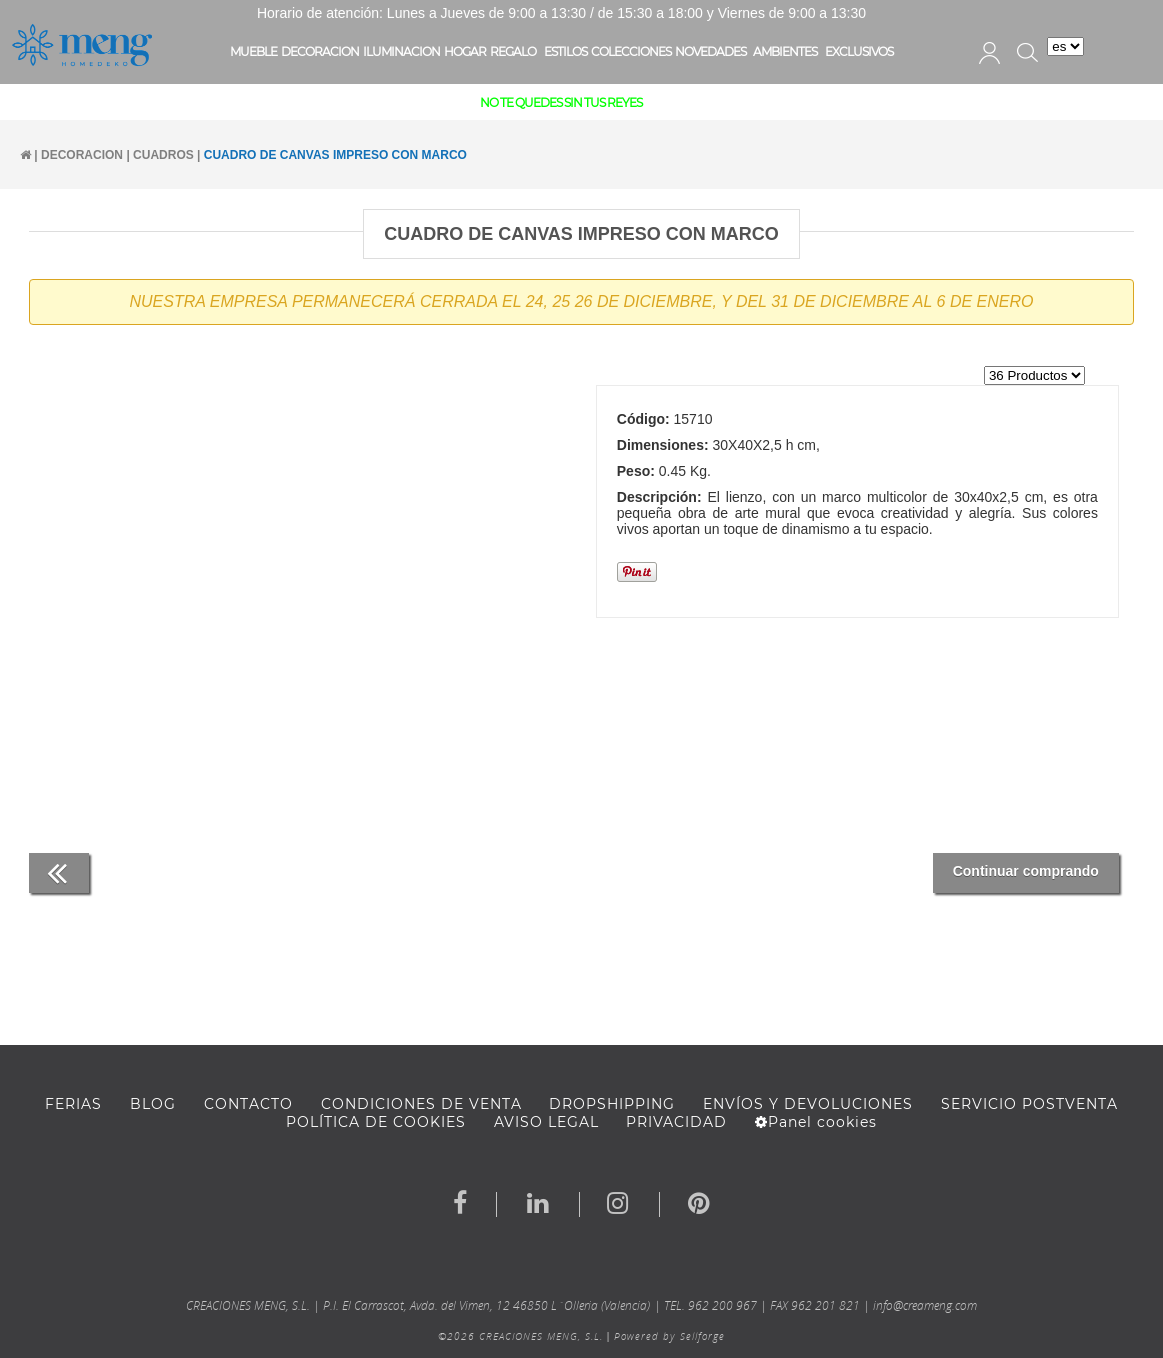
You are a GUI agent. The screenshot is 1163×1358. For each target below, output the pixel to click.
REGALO (513, 51)
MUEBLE (253, 51)
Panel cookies (816, 1122)
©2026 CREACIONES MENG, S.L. (520, 1336)
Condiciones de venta (421, 1104)
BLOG (153, 1104)
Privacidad (676, 1122)
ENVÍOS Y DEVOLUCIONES (808, 1104)
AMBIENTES (785, 51)
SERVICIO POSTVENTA (1029, 1104)
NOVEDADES (710, 51)
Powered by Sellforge (669, 1336)
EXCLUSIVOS (859, 51)
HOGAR (465, 51)
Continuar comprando (1026, 871)
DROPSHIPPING (612, 1104)
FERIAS (73, 1104)
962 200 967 (722, 1305)
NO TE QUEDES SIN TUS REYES (561, 102)
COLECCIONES (631, 51)
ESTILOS (565, 51)
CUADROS (163, 155)
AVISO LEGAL (546, 1122)
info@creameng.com (925, 1305)
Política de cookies (376, 1122)
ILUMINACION (401, 51)
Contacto (248, 1104)
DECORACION (320, 51)
